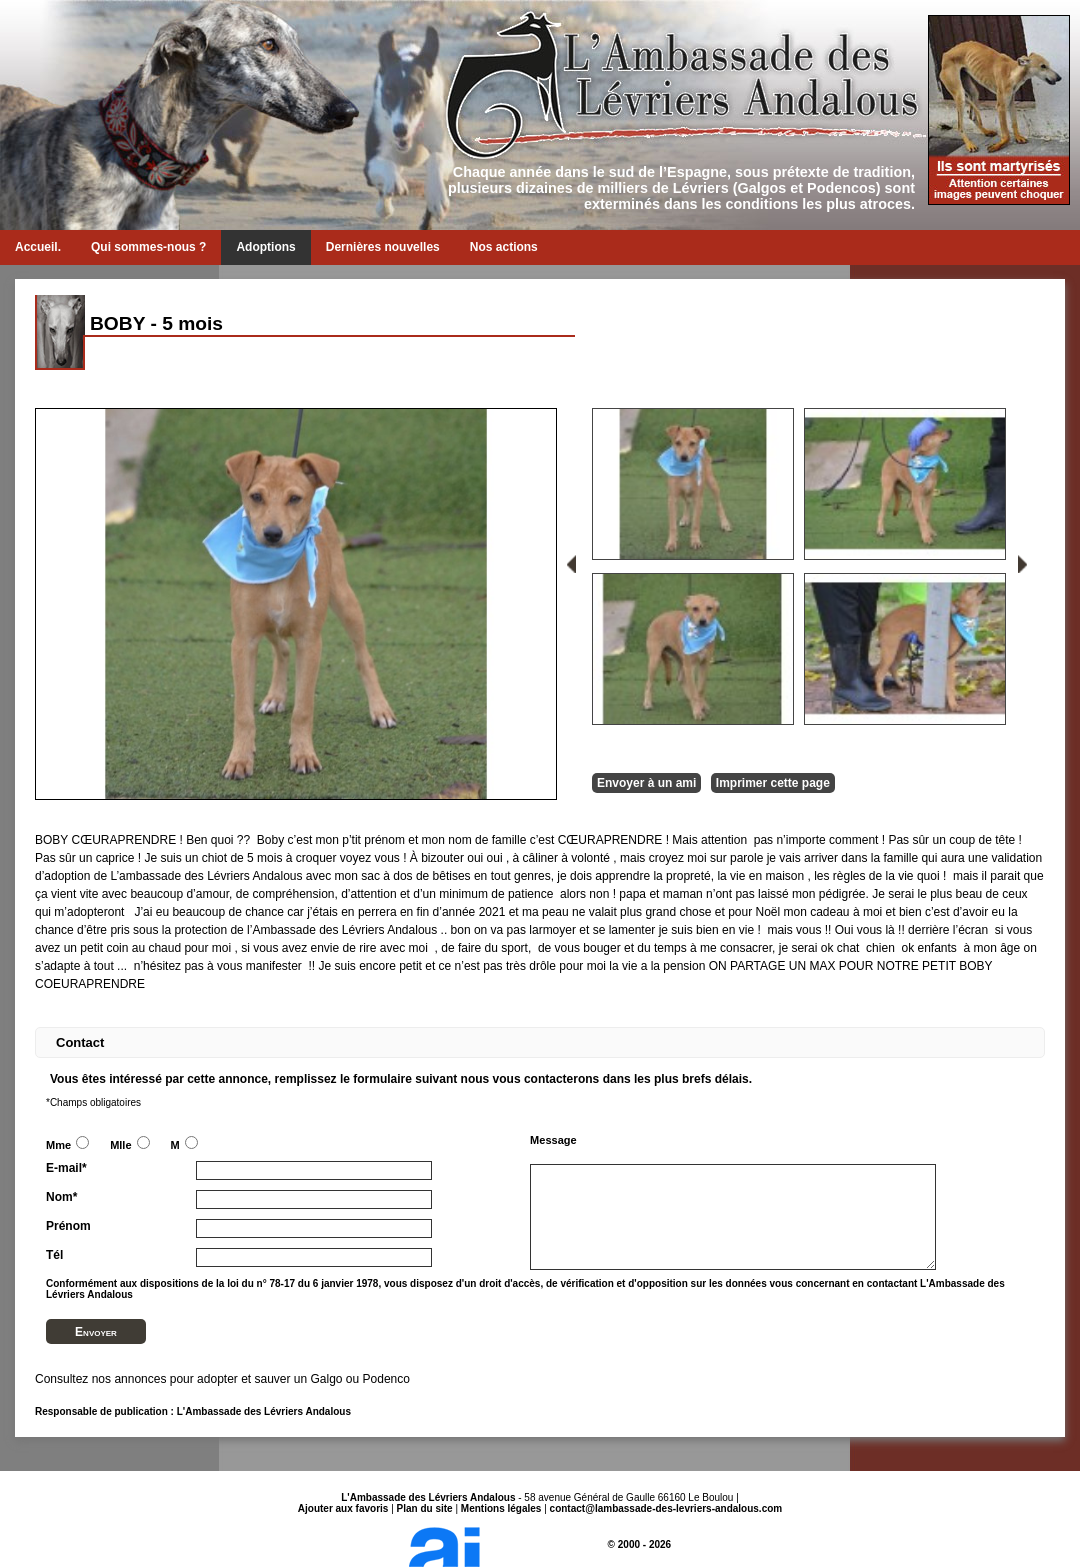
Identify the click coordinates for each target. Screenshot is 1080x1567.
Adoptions (265, 247)
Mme (67, 1145)
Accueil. (38, 247)
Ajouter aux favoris (343, 1508)
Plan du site (425, 1508)
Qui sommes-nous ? (148, 247)
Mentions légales (501, 1508)
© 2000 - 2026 (540, 1544)
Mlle (129, 1145)
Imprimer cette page (773, 783)
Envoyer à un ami (646, 783)
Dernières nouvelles (383, 247)
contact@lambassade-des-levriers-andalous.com (666, 1508)
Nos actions (504, 247)
